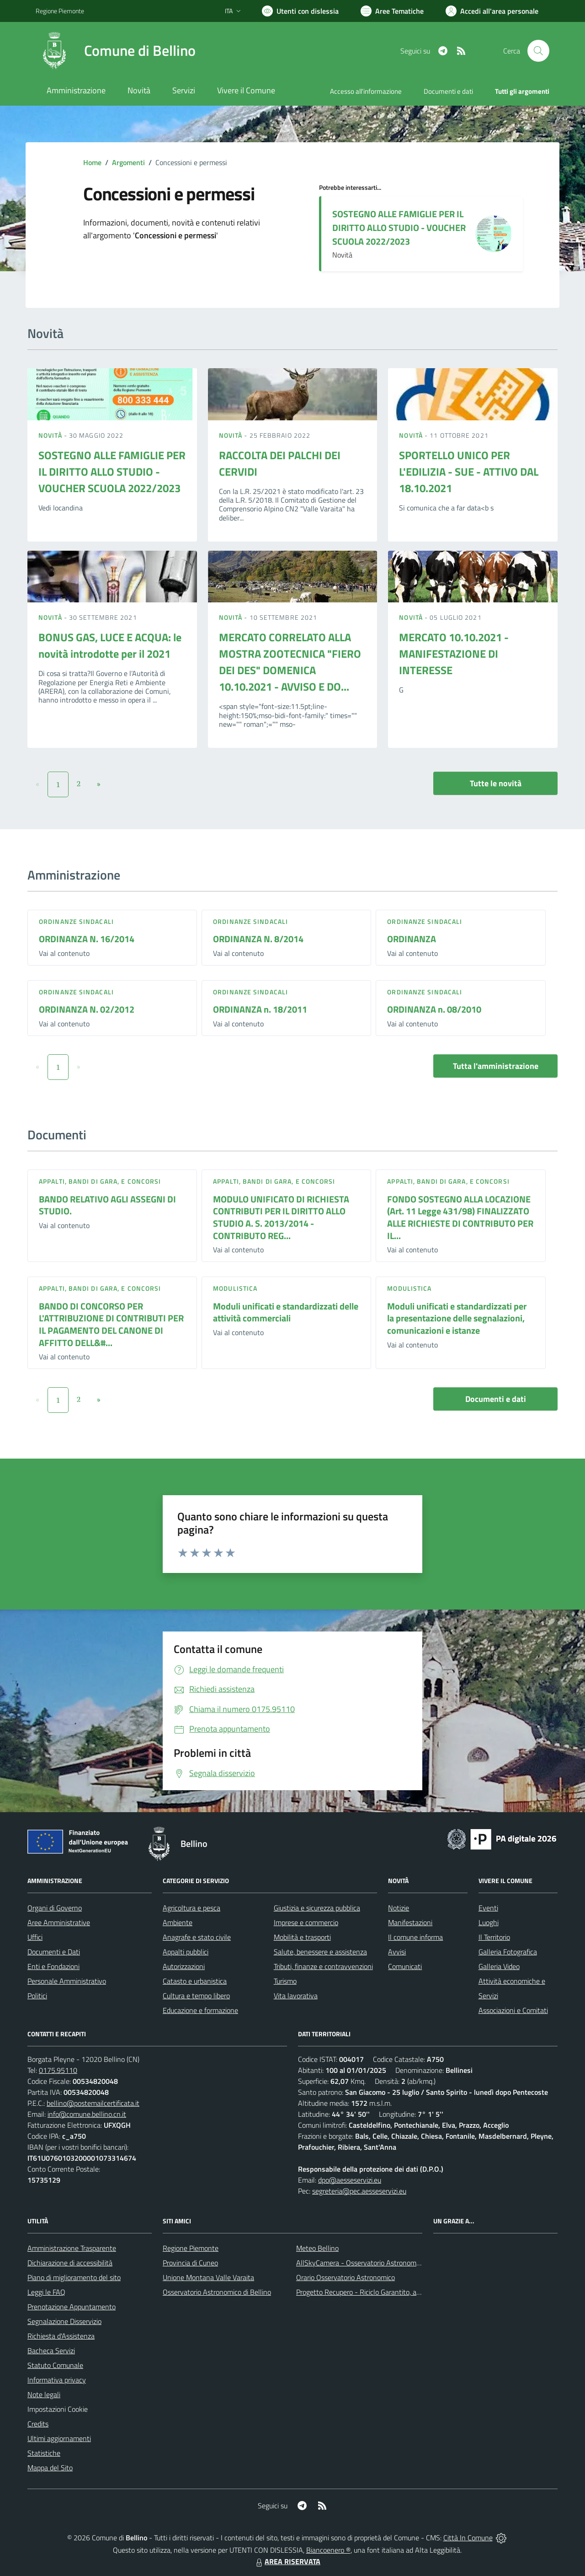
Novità (51, 435)
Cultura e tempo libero (196, 1995)
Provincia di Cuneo (190, 2262)
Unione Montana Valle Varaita (208, 2277)
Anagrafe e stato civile (197, 1937)
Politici (37, 1995)
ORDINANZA (411, 939)
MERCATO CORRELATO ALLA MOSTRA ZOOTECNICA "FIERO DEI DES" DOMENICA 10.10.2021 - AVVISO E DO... (290, 662)
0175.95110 (58, 2070)
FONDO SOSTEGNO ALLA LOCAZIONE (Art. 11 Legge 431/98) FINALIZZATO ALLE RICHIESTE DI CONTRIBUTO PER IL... (460, 1217)
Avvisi (397, 1951)
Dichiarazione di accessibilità (69, 2262)
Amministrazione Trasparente (71, 2248)
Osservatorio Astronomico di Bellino (217, 2291)
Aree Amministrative (58, 1922)
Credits (37, 2423)
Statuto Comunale (55, 2365)
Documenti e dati (495, 1399)
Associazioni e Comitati (513, 2010)
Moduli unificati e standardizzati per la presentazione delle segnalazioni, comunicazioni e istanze (456, 1318)
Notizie (398, 1907)
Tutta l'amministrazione (495, 1066)
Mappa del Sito (50, 2467)
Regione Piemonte (190, 2248)
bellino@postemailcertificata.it (93, 2103)
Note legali (43, 2394)
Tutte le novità (495, 783)
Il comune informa (415, 1937)
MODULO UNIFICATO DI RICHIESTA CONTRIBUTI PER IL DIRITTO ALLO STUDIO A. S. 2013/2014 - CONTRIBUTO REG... (281, 1217)
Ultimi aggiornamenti (59, 2438)
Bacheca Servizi (51, 2350)
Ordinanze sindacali (76, 921)
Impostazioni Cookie (57, 2409)
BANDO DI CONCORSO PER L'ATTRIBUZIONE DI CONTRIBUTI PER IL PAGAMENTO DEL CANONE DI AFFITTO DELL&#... (111, 1324)
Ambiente (177, 1922)
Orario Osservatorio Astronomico (345, 2277)
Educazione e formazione (200, 2010)
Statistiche (43, 2452)
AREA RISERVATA (287, 2561)
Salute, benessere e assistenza (320, 1951)
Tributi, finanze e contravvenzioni (323, 1966)
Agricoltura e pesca (191, 1907)
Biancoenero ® (328, 2549)
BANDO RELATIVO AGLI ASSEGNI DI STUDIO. (107, 1205)
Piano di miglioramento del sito (74, 2277)
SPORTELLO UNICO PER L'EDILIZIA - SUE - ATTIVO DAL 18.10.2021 (468, 471)
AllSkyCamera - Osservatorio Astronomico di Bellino (375, 2262)
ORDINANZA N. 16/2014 (86, 939)
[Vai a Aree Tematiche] (392, 11)
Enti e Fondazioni (53, 1966)
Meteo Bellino (317, 2248)
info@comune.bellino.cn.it (87, 2114)
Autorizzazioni (184, 1966)
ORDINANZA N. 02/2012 (86, 1009)
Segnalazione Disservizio (64, 2321)
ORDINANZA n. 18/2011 (260, 1009)
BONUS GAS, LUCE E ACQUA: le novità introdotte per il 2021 (109, 645)
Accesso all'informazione (366, 91)
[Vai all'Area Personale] (492, 11)
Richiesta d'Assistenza (61, 2335)
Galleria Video (499, 1966)
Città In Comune (468, 2537)
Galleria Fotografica (508, 1951)
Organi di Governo (54, 1907)
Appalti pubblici (185, 1951)
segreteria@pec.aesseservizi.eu (359, 2190)
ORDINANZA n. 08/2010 (434, 1009)
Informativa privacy (56, 2379)
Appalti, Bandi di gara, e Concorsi (100, 1181)
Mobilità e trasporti (302, 1937)
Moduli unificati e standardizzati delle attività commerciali (285, 1312)
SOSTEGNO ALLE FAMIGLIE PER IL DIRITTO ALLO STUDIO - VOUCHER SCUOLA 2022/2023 (399, 227)
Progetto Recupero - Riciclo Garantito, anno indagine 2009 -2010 (395, 2291)
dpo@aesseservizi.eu (349, 2179)
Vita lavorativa (296, 1995)
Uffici (35, 1937)
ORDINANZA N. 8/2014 (258, 939)
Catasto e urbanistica (195, 1980)
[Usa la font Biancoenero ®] (300, 11)
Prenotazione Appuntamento (71, 2306)
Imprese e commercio (306, 1922)
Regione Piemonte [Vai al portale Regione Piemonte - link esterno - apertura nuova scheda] (60, 11)
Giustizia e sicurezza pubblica (317, 1907)
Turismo (285, 1980)
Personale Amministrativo (66, 1980)
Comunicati (405, 1966)
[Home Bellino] (116, 51)
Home (92, 162)
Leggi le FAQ (46, 2291)
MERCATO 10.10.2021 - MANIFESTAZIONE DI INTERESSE (454, 653)
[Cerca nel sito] (538, 51)
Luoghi (489, 1922)
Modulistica (235, 1288)
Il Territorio (494, 1937)
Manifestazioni (410, 1922)
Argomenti (128, 162)
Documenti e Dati (53, 1951)
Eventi (488, 1907)
